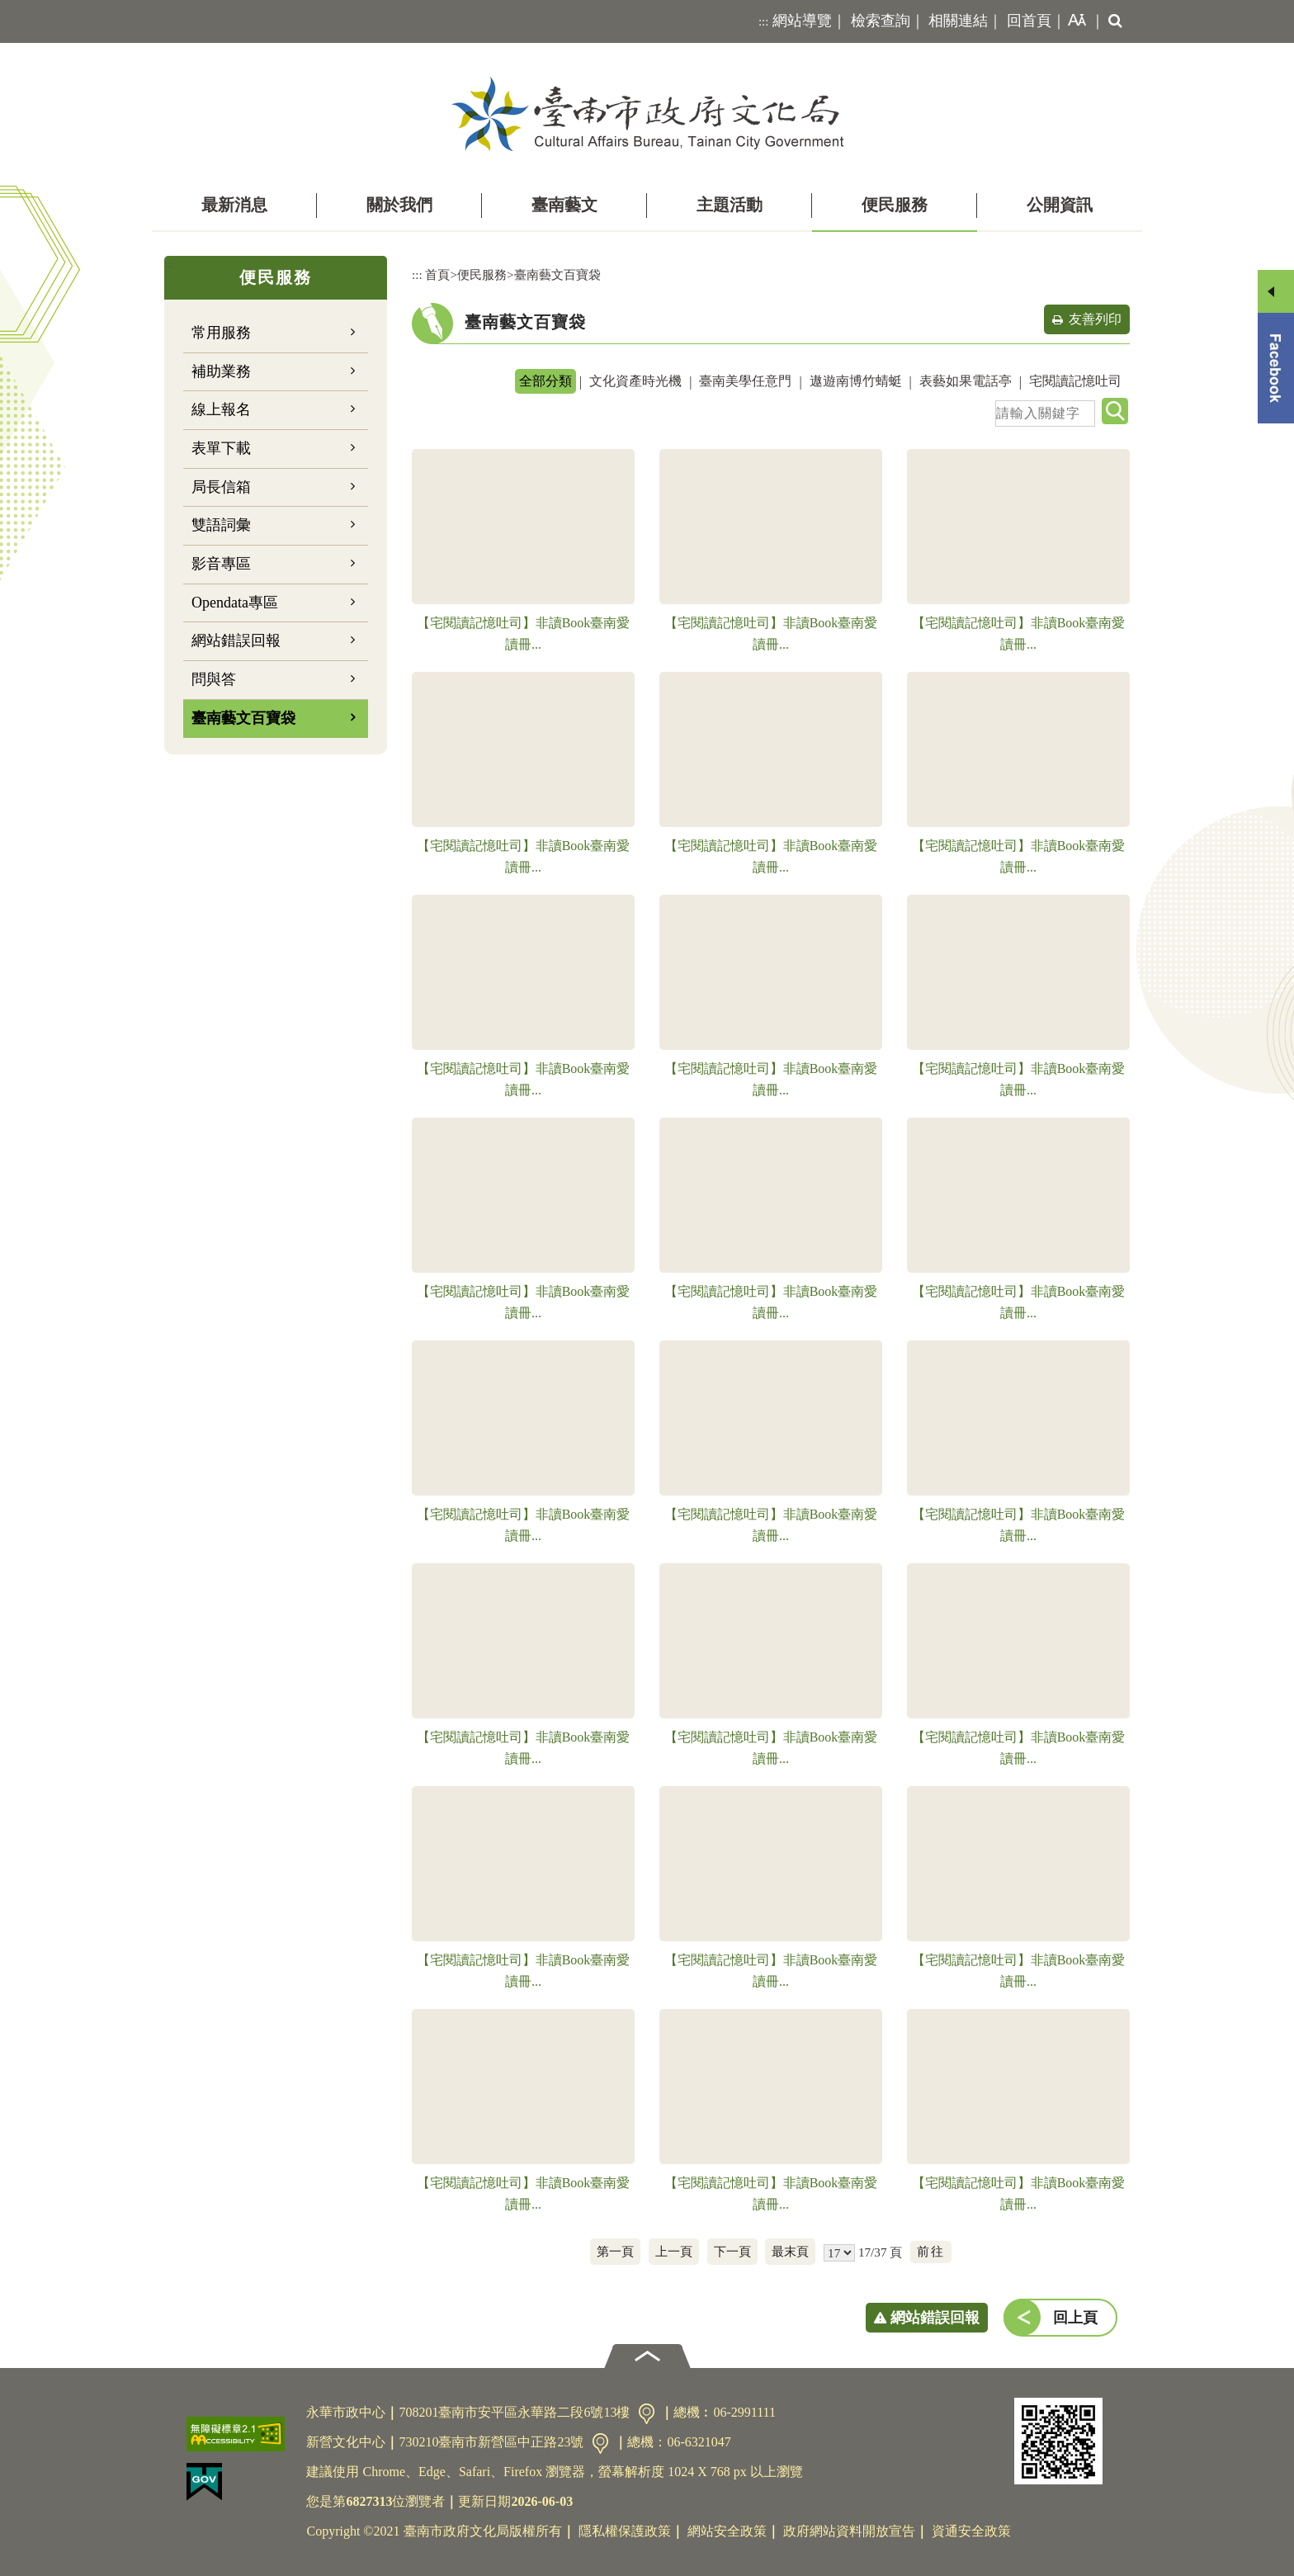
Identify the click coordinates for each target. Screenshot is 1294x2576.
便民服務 (895, 205)
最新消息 (234, 205)
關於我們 (399, 205)
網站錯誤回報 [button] (935, 2317)
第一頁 (615, 2251)
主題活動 (730, 205)
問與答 (213, 679)
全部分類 (545, 381)
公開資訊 (1060, 205)
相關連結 (958, 20)
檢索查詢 (880, 20)
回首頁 (1029, 20)
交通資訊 (646, 2413)
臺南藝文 (564, 205)
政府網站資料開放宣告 (849, 2531)
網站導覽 (802, 20)
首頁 (437, 274)
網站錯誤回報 (236, 640)
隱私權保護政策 (625, 2531)
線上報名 (221, 409)
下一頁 (732, 2251)
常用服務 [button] (221, 332)
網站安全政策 (727, 2531)
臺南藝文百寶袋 (243, 718)
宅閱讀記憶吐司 (1075, 381)
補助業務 (221, 371)
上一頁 (673, 2251)
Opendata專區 (234, 602)
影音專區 (221, 563)
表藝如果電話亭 (965, 381)
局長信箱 (221, 487)
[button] (1073, 21)
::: (763, 21)
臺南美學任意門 (745, 381)
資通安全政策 (971, 2531)
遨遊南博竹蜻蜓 (856, 381)
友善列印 (1095, 319)
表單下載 (221, 448)
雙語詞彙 (221, 525)
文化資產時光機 (635, 381)
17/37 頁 (880, 2252)
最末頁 (790, 2251)
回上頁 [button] (1075, 2317)
